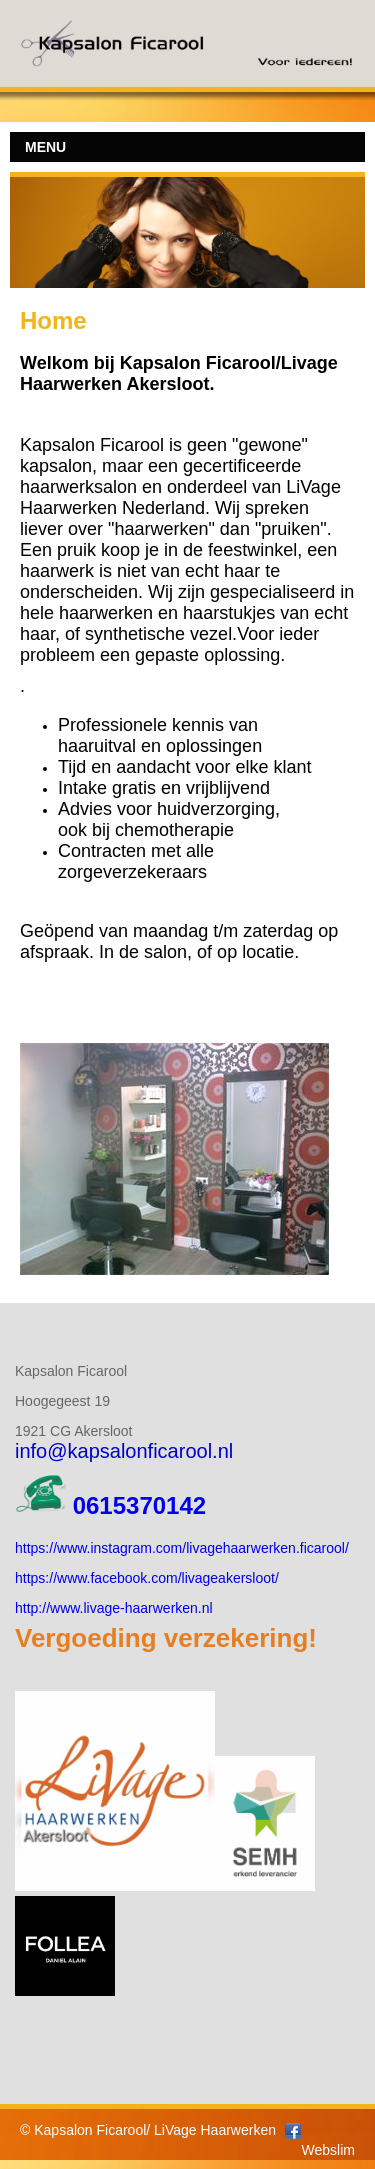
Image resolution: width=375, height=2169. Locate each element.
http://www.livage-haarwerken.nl (114, 1608)
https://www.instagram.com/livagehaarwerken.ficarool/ (182, 1548)
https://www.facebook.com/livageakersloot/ (147, 1578)
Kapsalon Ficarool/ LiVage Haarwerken (155, 2130)
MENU (45, 147)
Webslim (328, 2150)
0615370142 (139, 1505)
